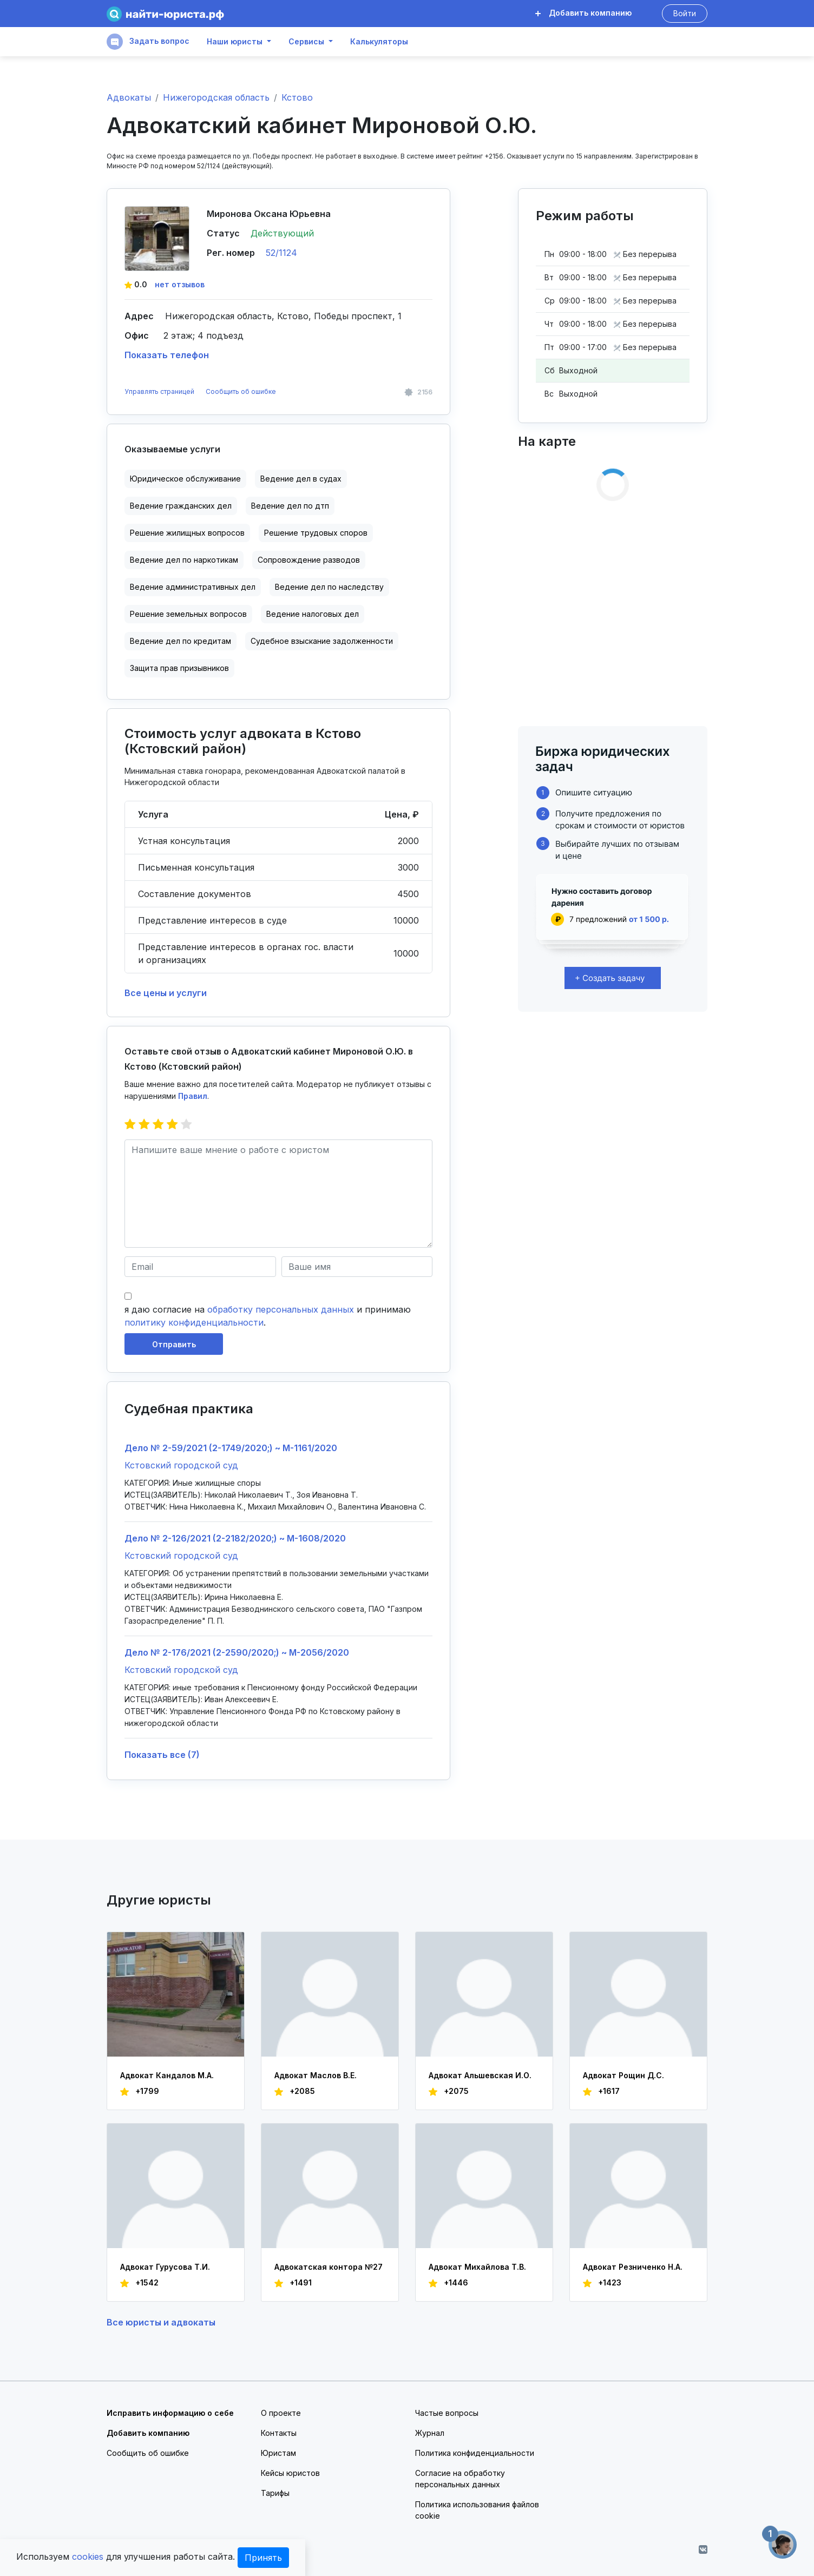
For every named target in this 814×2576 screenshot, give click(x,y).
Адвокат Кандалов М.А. (167, 2075)
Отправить (174, 1344)
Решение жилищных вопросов (187, 532)
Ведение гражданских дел (181, 505)
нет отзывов (180, 284)
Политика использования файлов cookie (477, 2510)
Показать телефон (166, 355)
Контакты (279, 2432)
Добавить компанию (583, 12)
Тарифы (275, 2493)
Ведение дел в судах (301, 478)
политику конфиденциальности (194, 1322)
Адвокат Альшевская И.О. (480, 2075)
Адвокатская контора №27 (328, 2266)
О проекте (281, 2412)
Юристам (278, 2453)
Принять (263, 2557)
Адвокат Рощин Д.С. (623, 2075)
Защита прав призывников (179, 668)
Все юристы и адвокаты (161, 2322)
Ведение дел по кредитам (180, 640)
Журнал (429, 2432)
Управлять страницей (160, 391)
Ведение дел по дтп (290, 505)
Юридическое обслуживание (185, 478)
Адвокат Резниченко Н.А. (632, 2266)
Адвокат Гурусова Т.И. (165, 2266)
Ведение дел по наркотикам (184, 559)
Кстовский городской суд (181, 1465)
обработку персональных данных (280, 1309)
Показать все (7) (162, 1754)
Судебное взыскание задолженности (322, 640)
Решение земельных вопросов (188, 613)
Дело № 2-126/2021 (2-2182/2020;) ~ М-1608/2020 (235, 1538)
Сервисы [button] (306, 41)
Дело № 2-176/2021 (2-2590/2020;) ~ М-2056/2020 (236, 1652)
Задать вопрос (148, 42)
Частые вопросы (446, 2412)
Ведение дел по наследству (329, 586)
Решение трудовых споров (315, 532)
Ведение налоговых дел (312, 613)
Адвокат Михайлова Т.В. (477, 2266)
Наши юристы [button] (234, 41)
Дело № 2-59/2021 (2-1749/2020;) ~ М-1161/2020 (230, 1447)
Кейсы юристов (290, 2473)
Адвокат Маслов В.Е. (315, 2075)
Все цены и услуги (165, 992)
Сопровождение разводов (309, 559)
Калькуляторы (379, 41)
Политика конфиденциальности (474, 2453)
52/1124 (281, 252)
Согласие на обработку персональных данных (460, 2478)
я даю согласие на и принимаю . (267, 1316)
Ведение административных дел (192, 586)
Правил (192, 1096)
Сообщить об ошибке (241, 391)
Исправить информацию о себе (170, 2412)
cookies (87, 2556)
